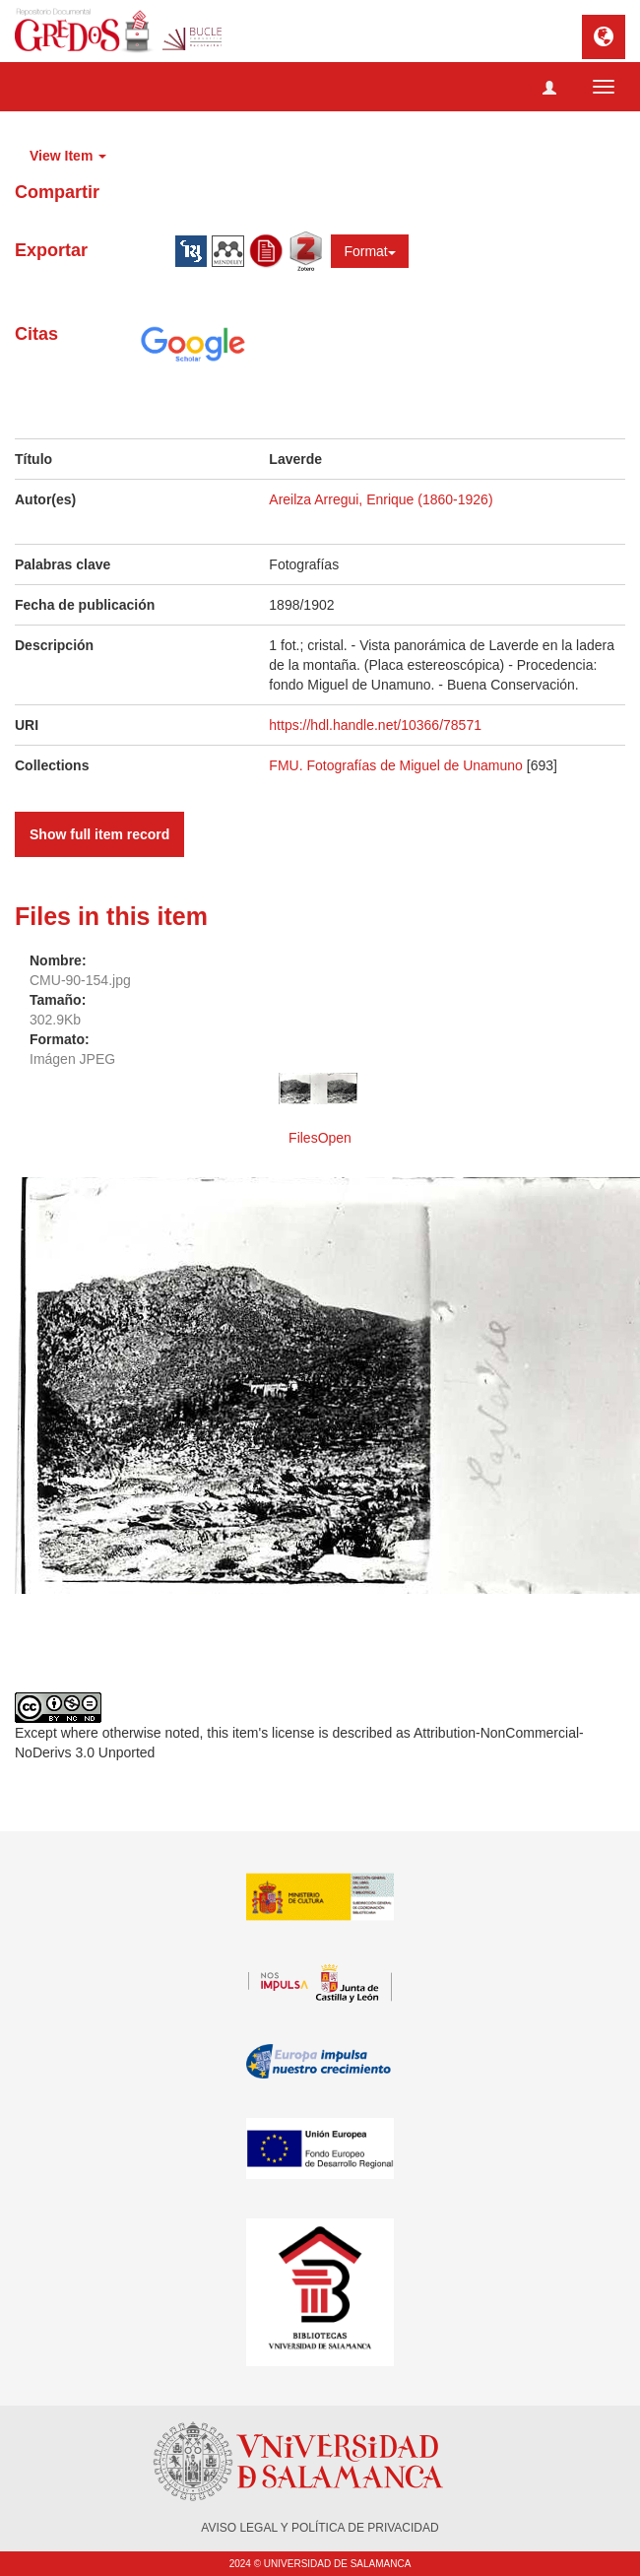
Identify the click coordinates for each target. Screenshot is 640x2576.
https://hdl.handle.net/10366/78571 (375, 725)
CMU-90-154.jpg (80, 980)
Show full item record (99, 834)
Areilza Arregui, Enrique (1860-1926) (380, 499)
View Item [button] (68, 156)
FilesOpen (320, 1138)
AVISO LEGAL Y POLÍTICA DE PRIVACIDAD (319, 2528)
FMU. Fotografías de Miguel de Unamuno (396, 765)
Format (369, 251)
